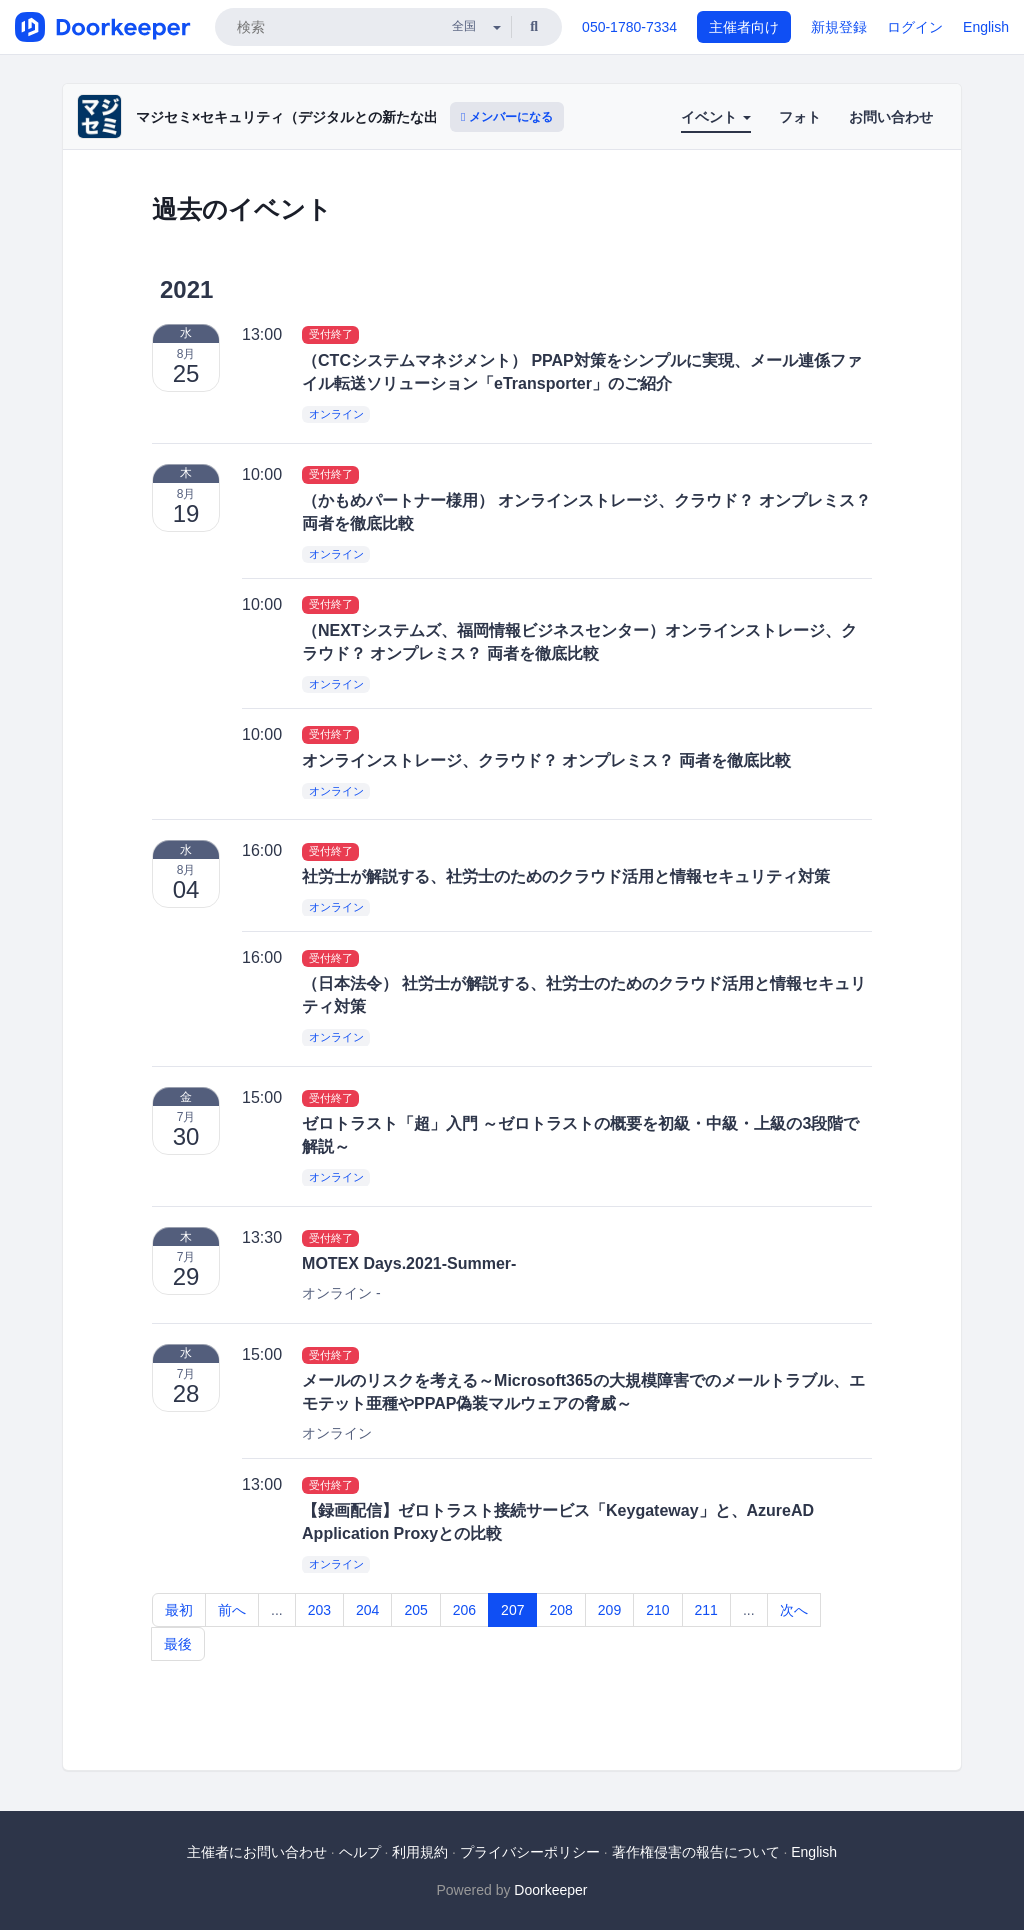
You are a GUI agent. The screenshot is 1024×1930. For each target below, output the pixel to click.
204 (367, 1610)
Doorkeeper (550, 1890)
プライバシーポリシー (530, 1852)
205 (415, 1610)
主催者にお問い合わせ (257, 1852)
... (277, 1610)
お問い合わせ (891, 117)
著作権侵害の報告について (696, 1852)
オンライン (336, 414)
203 (319, 1610)
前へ (232, 1610)
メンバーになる (507, 117)
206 (464, 1610)
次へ (794, 1610)
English (986, 27)
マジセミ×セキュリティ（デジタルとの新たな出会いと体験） (329, 117)
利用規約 (420, 1852)
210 (657, 1610)
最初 (179, 1610)
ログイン (915, 27)
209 (609, 1610)
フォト (800, 117)
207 (512, 1610)
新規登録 (839, 27)
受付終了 (331, 335)
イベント (716, 117)
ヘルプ (360, 1852)
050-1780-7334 (629, 27)
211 (706, 1610)
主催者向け (744, 27)
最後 (178, 1644)
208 (560, 1610)
